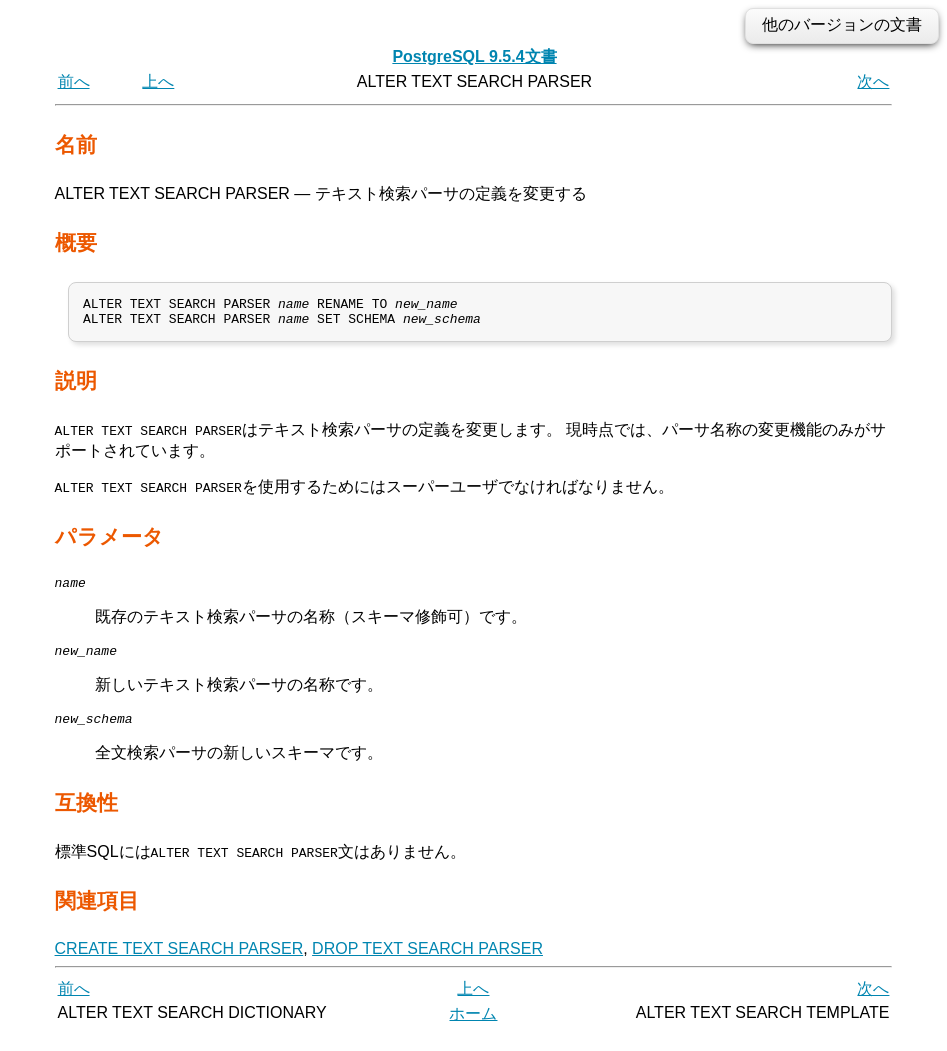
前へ (74, 81)
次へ (873, 81)
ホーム (473, 1028)
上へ (158, 81)
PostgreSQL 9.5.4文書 (474, 56)
